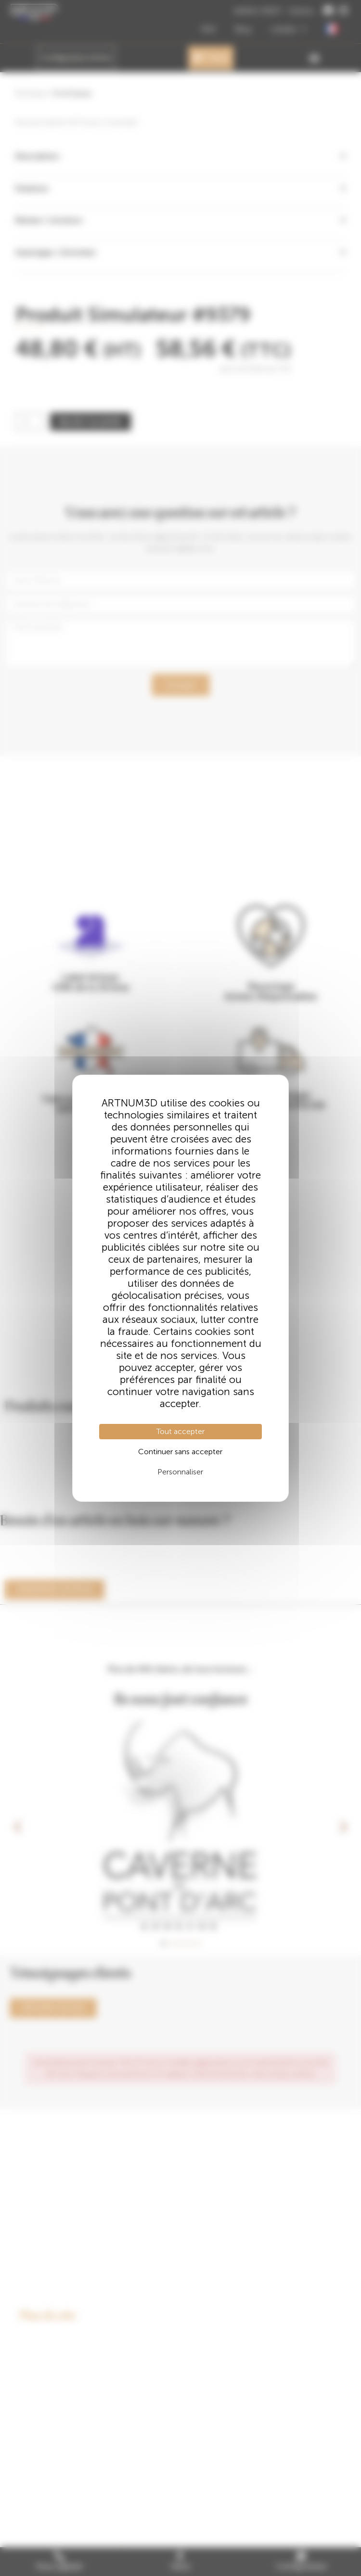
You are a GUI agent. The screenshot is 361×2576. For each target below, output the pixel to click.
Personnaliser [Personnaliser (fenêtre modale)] (180, 1471)
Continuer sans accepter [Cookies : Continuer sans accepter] (180, 1451)
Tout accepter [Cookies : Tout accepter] (180, 1431)
